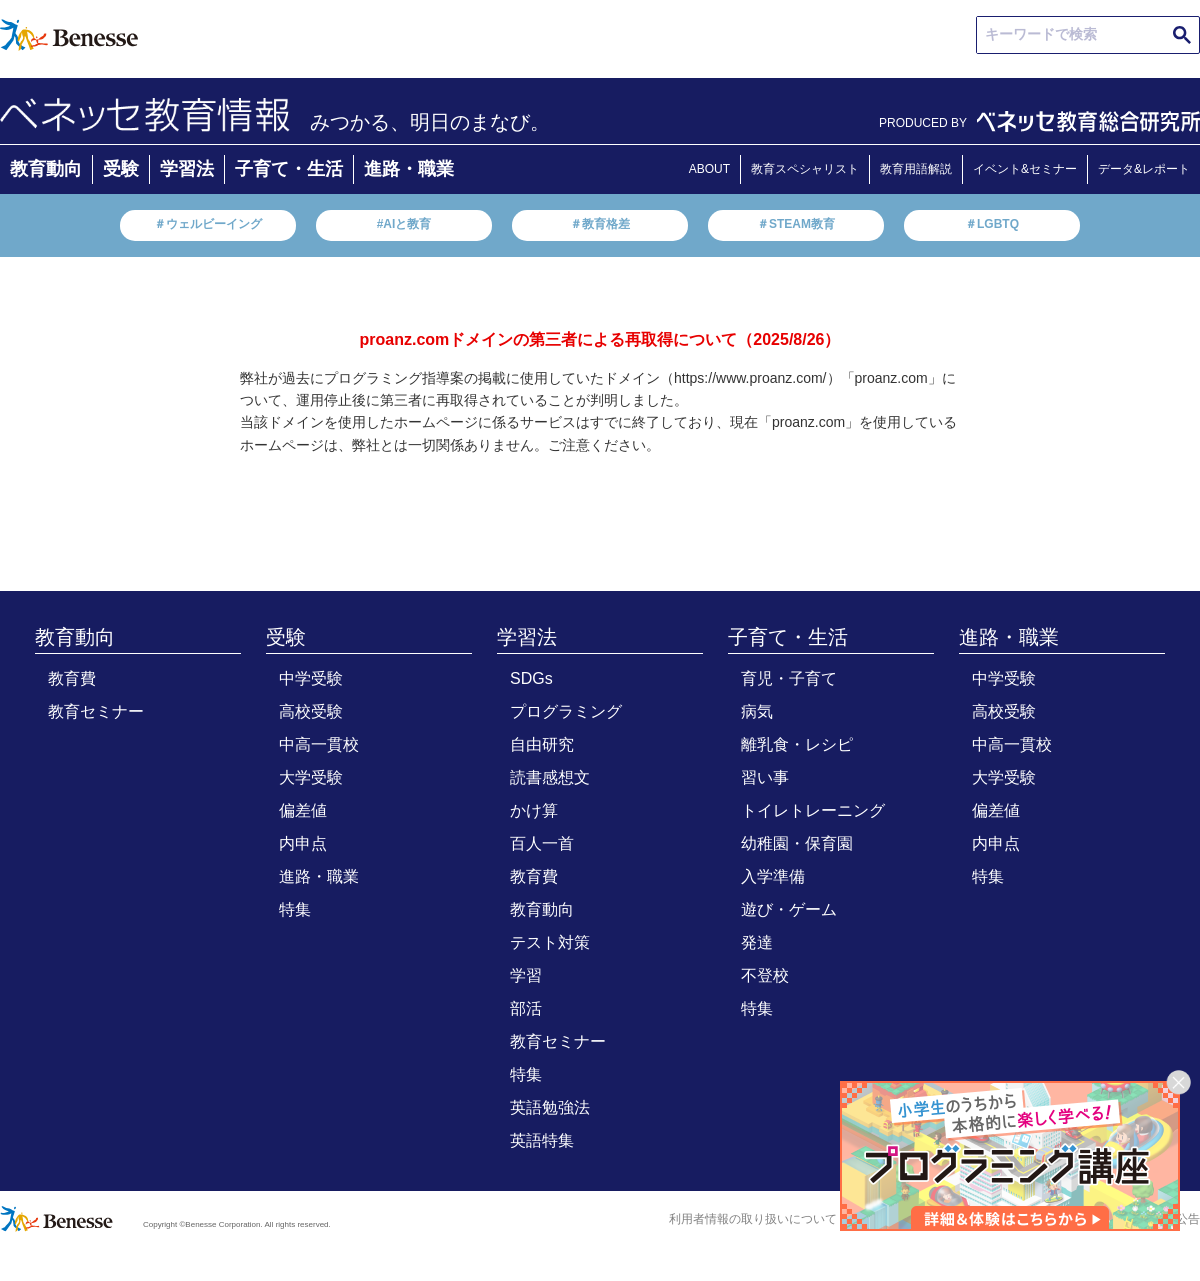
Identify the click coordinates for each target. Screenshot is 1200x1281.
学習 (526, 975)
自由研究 (542, 744)
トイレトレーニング (813, 810)
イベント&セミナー (1025, 169)
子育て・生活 (289, 169)
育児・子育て (789, 678)
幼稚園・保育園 (797, 843)
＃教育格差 (600, 224)
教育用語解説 (916, 169)
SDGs (531, 678)
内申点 (303, 843)
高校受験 (311, 711)
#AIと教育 (404, 224)
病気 (757, 711)
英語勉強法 (550, 1107)
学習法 (187, 169)
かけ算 (534, 810)
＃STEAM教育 (796, 224)
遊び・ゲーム (789, 909)
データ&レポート (1144, 169)
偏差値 (303, 810)
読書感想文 (550, 777)
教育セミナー (96, 711)
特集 (295, 909)
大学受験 (311, 777)
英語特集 (542, 1140)
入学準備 (773, 876)
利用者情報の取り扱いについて (753, 1219)
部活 (526, 1008)
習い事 (765, 777)
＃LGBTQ (992, 224)
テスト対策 (550, 942)
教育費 (72, 678)
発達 (757, 942)
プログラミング (566, 711)
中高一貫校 (319, 744)
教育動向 (46, 169)
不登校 (765, 975)
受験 (121, 169)
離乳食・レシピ (797, 744)
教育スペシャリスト (805, 169)
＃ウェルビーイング (208, 224)
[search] (1089, 35)
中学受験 (311, 678)
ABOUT (709, 169)
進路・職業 (409, 169)
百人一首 (542, 843)
